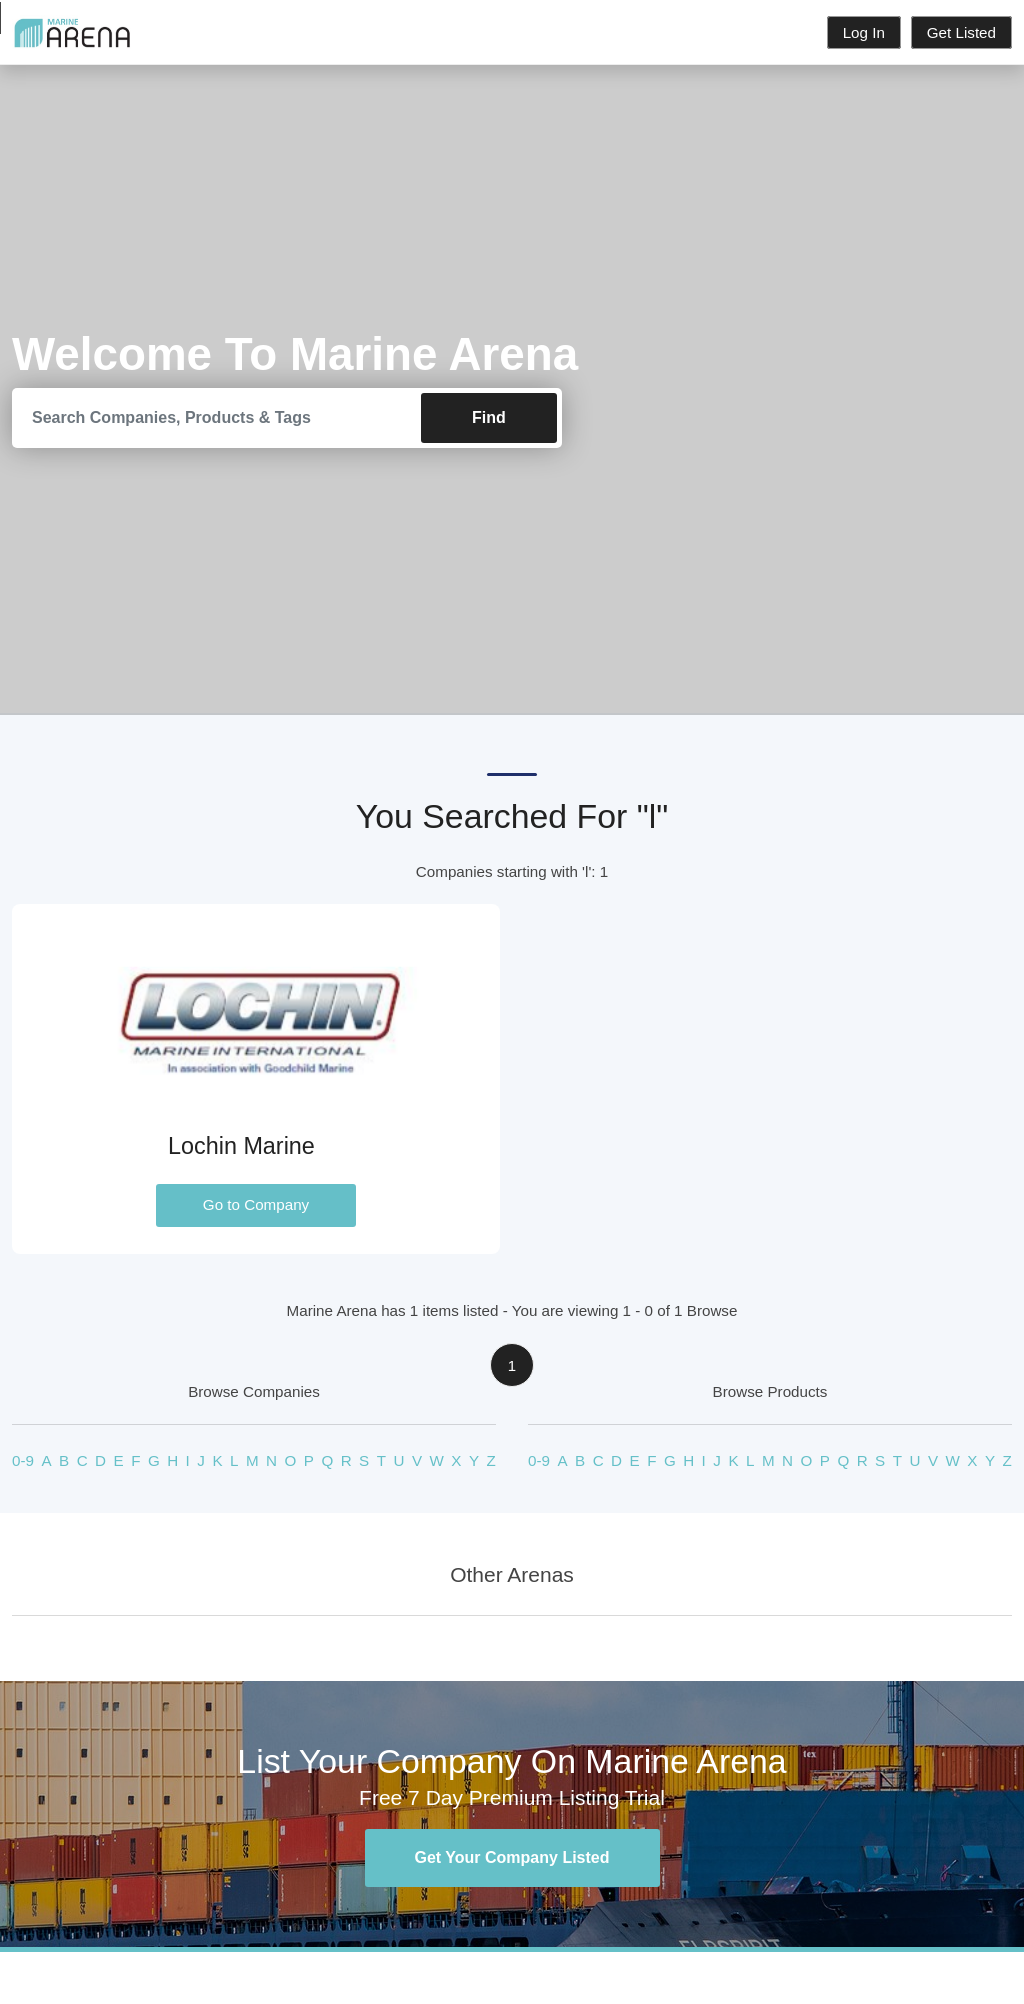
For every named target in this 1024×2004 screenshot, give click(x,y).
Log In (864, 32)
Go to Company (256, 1204)
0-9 (23, 1460)
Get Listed (961, 32)
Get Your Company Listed (512, 1857)
